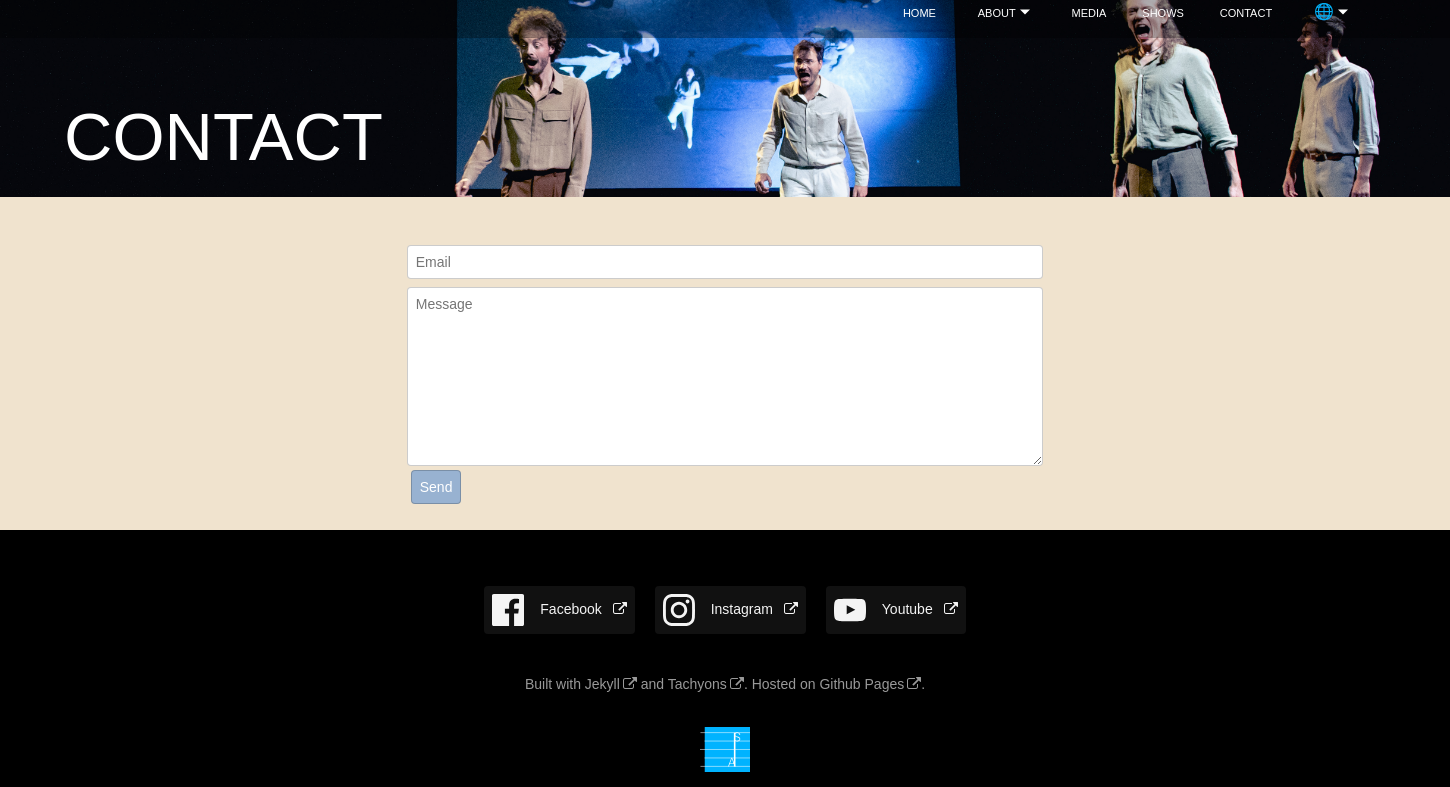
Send (436, 487)
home (919, 11)
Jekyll (602, 684)
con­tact (1246, 11)
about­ (997, 11)
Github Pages (861, 684)
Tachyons (697, 684)
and (652, 684)
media (1089, 11)
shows (1163, 11)
